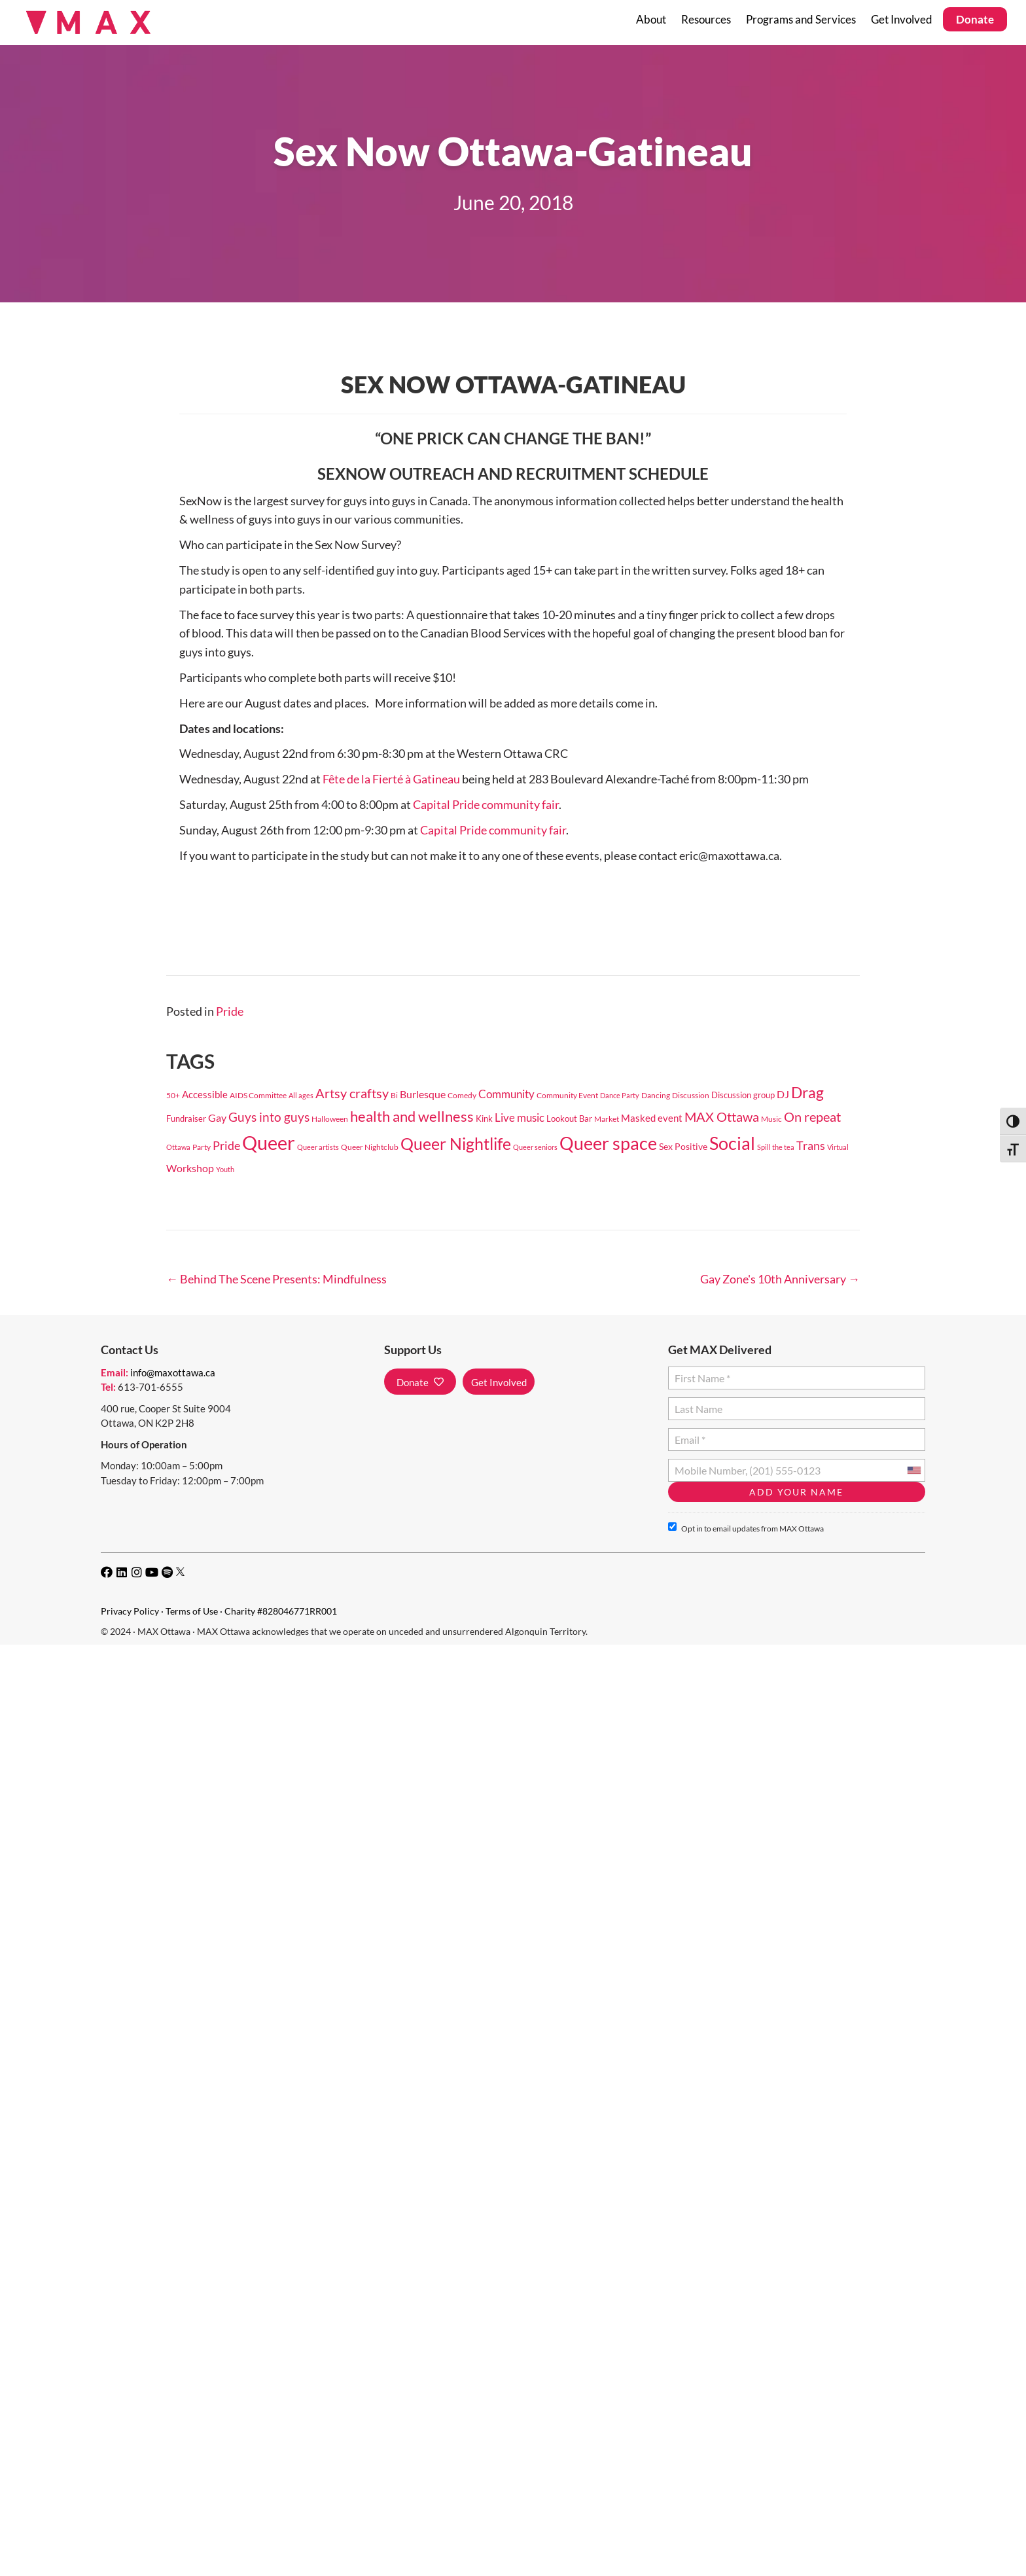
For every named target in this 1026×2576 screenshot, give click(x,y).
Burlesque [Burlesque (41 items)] (423, 1094)
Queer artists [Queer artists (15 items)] (318, 1147)
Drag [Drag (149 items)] (807, 1092)
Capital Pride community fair (486, 804)
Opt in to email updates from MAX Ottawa (746, 1527)
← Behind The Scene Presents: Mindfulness (276, 1279)
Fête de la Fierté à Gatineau (391, 779)
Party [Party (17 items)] (201, 1147)
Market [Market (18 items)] (606, 1119)
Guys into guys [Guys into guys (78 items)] (269, 1116)
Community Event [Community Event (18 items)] (567, 1095)
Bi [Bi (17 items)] (394, 1095)
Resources (706, 19)
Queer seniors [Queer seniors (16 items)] (535, 1147)
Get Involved (901, 19)
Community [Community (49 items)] (506, 1094)
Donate (975, 19)
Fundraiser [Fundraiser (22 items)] (186, 1118)
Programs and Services (801, 19)
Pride (229, 1011)
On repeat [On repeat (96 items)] (812, 1116)
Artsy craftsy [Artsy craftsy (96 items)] (352, 1093)
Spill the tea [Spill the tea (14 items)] (775, 1147)
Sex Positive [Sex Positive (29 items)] (683, 1146)
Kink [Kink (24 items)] (484, 1118)
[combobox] (913, 1470)
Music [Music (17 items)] (771, 1119)
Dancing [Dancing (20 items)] (655, 1095)
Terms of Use (192, 1611)
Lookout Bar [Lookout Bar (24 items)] (569, 1118)
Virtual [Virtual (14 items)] (838, 1147)
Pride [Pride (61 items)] (226, 1145)
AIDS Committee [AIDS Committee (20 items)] (258, 1095)
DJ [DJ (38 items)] (783, 1094)
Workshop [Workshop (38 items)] (190, 1168)
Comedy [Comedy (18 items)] (462, 1095)
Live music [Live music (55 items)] (519, 1117)
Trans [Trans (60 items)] (810, 1145)
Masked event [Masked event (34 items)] (651, 1118)
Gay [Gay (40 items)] (217, 1117)
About (651, 19)
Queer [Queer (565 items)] (268, 1142)
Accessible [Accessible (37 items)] (205, 1094)
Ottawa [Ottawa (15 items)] (178, 1147)
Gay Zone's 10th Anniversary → (780, 1279)
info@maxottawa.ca (172, 1372)
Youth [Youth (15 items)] (225, 1169)
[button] (420, 1381)
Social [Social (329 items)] (732, 1143)
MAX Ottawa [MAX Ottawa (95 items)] (721, 1116)
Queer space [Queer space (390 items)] (608, 1143)
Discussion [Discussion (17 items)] (690, 1095)
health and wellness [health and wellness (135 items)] (412, 1116)
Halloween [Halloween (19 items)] (329, 1119)
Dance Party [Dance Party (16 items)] (619, 1095)
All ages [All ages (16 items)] (301, 1095)
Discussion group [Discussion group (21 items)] (743, 1095)
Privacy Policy (130, 1611)
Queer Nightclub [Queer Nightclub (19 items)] (369, 1147)
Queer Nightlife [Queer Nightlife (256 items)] (455, 1143)
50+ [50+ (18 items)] (173, 1095)
